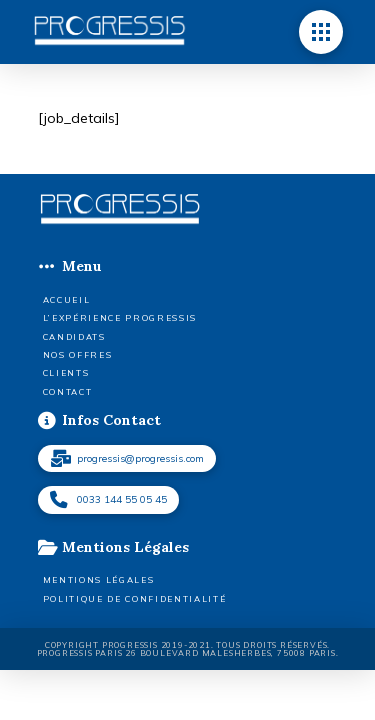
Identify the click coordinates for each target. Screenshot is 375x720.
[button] (321, 32)
